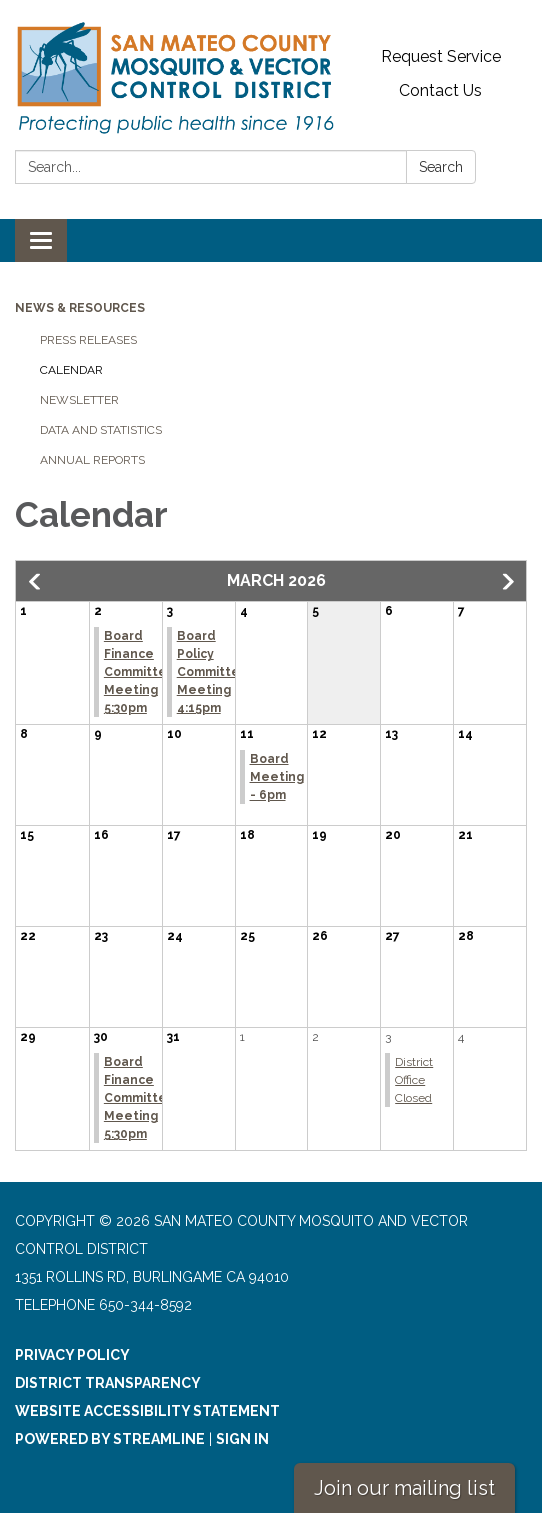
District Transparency (108, 1383)
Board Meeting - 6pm (277, 777)
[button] (36, 582)
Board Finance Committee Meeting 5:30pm (140, 672)
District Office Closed (414, 1080)
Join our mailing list (404, 1488)
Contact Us (440, 90)
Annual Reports (92, 460)
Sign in (242, 1439)
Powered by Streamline (110, 1439)
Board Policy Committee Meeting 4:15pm (213, 672)
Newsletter (79, 400)
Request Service (441, 56)
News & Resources (80, 308)
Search (441, 167)
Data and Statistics (101, 430)
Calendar (71, 370)
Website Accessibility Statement (147, 1411)
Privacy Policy (72, 1355)
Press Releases (88, 340)
